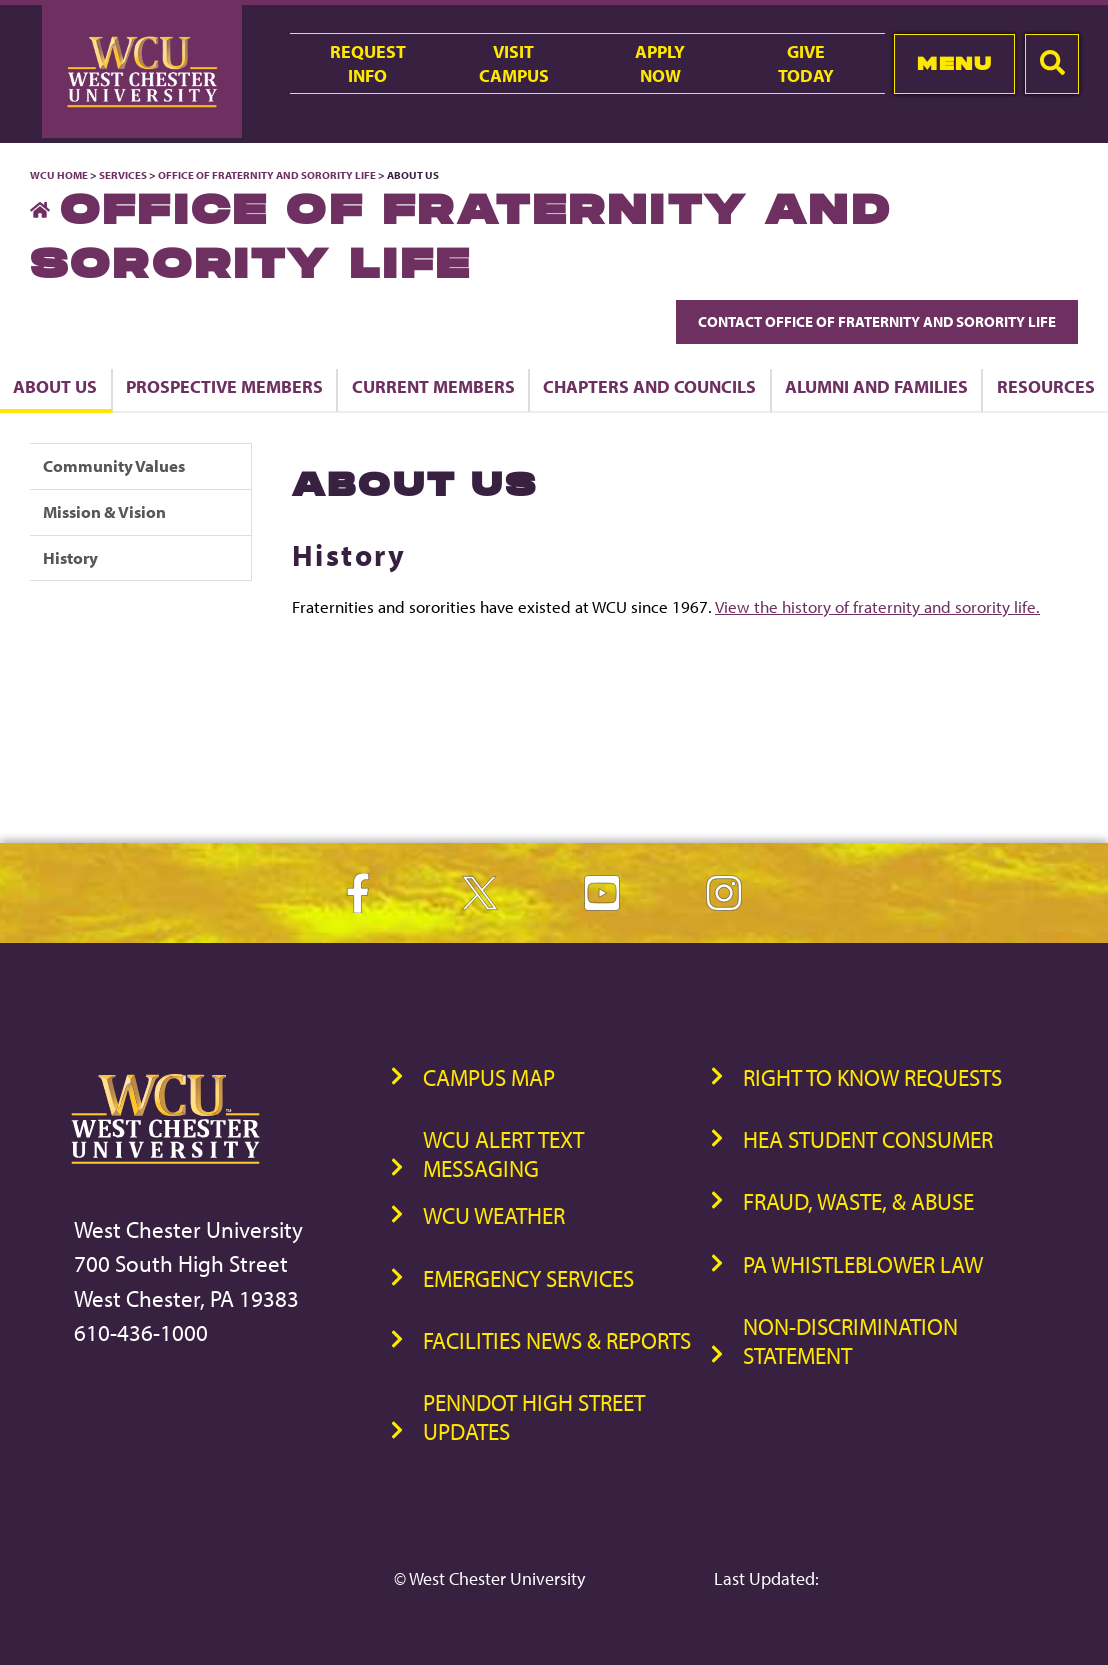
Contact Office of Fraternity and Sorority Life (877, 321)
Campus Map (489, 1077)
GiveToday (806, 63)
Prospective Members (224, 386)
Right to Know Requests (872, 1077)
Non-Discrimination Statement (850, 1341)
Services (123, 175)
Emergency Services (528, 1278)
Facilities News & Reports (557, 1340)
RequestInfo (368, 63)
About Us (55, 386)
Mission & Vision (104, 511)
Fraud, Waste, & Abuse (858, 1201)
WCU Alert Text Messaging (503, 1154)
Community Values (114, 465)
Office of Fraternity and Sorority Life (268, 175)
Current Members (433, 386)
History (70, 557)
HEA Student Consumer (868, 1139)
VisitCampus (514, 63)
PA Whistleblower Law (863, 1264)
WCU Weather (494, 1215)
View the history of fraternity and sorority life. (877, 606)
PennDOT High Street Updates (534, 1417)
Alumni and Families (876, 386)
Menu (954, 63)
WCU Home (59, 175)
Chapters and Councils (649, 386)
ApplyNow (660, 63)
